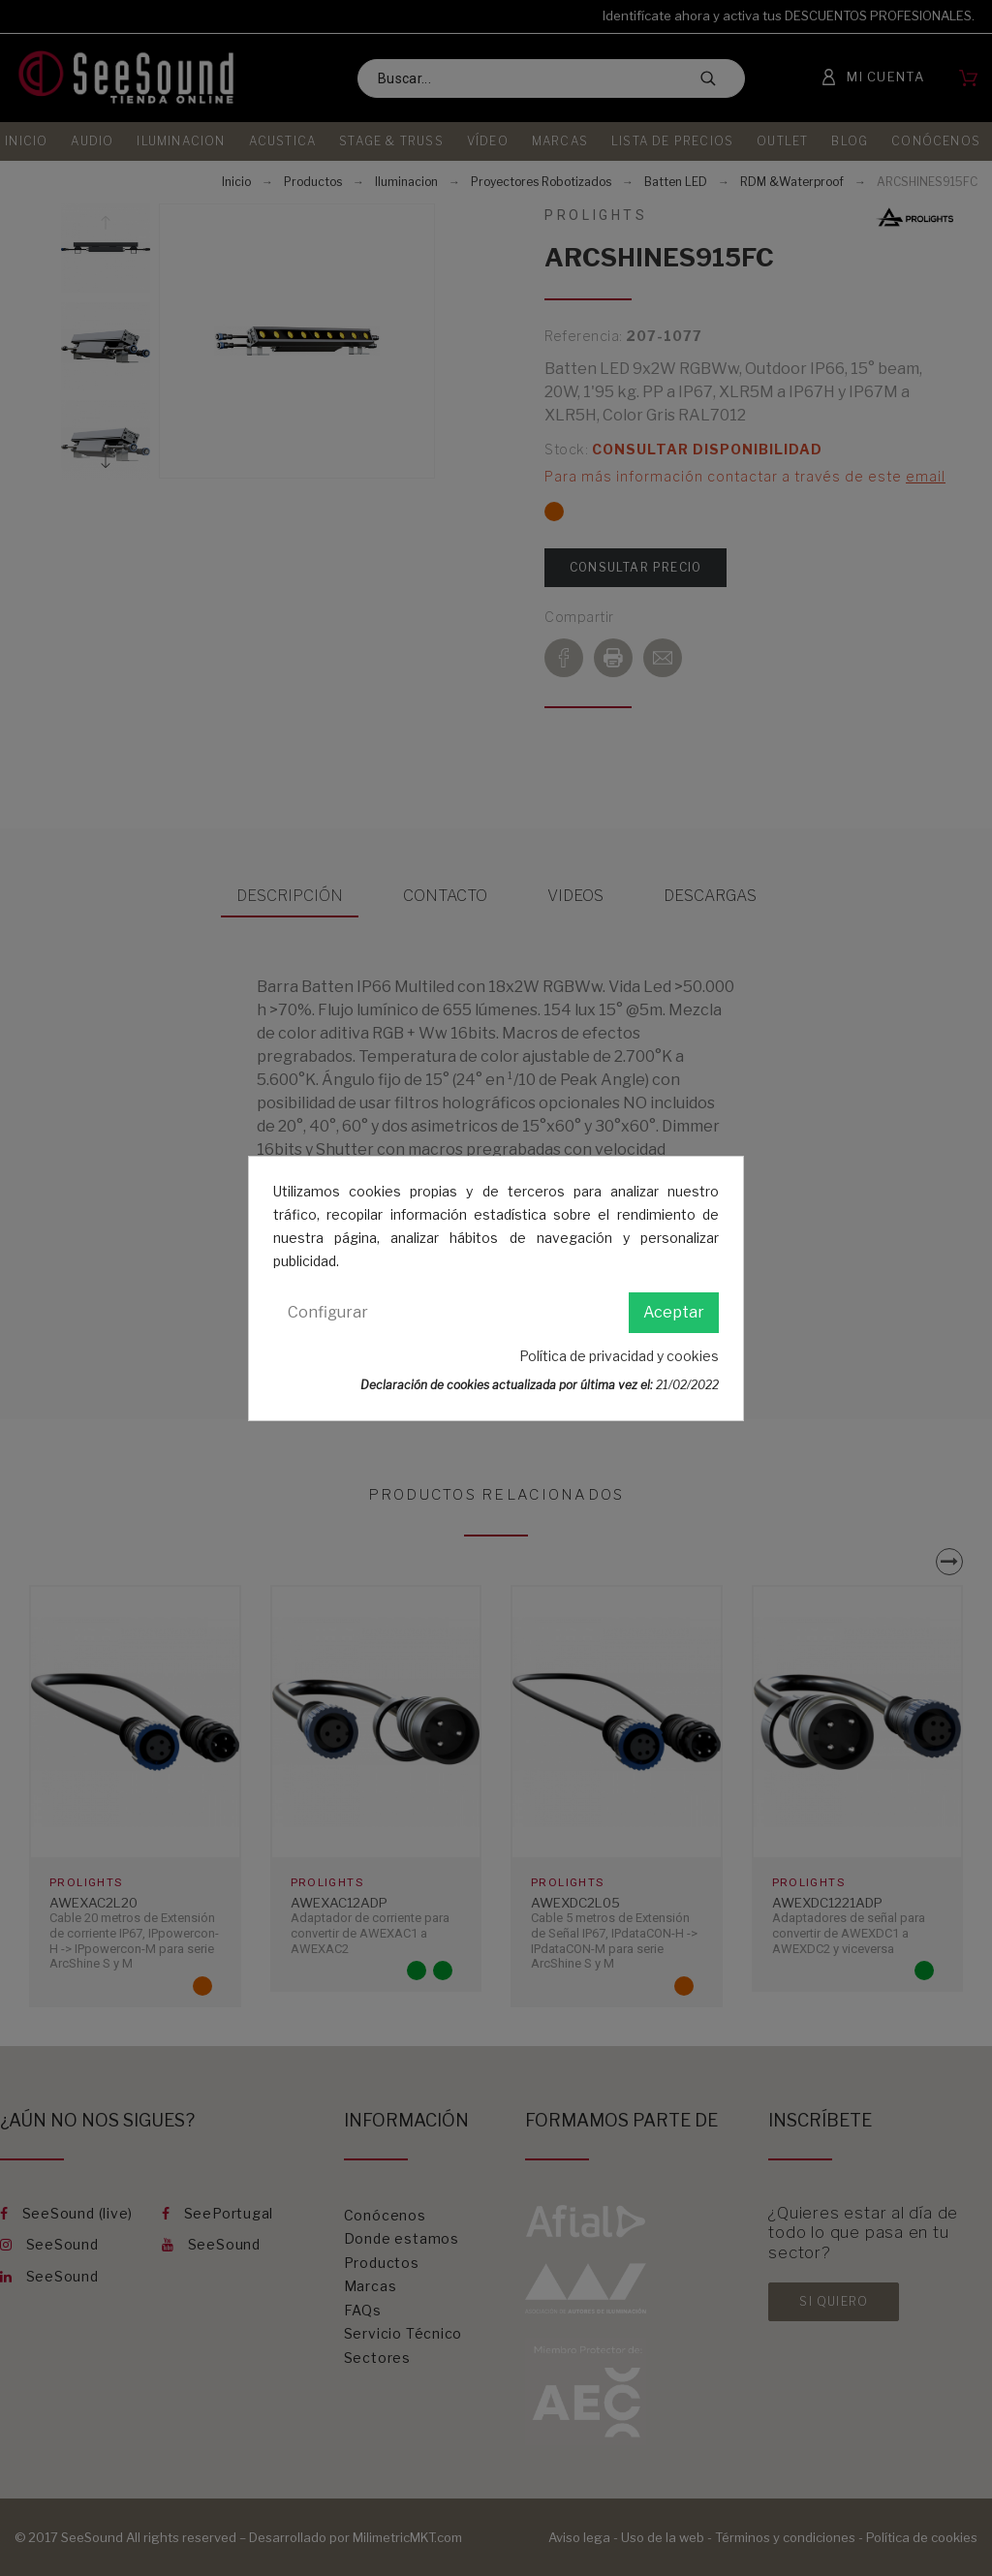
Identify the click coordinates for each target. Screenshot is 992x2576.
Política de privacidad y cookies (619, 1356)
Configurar (328, 1312)
